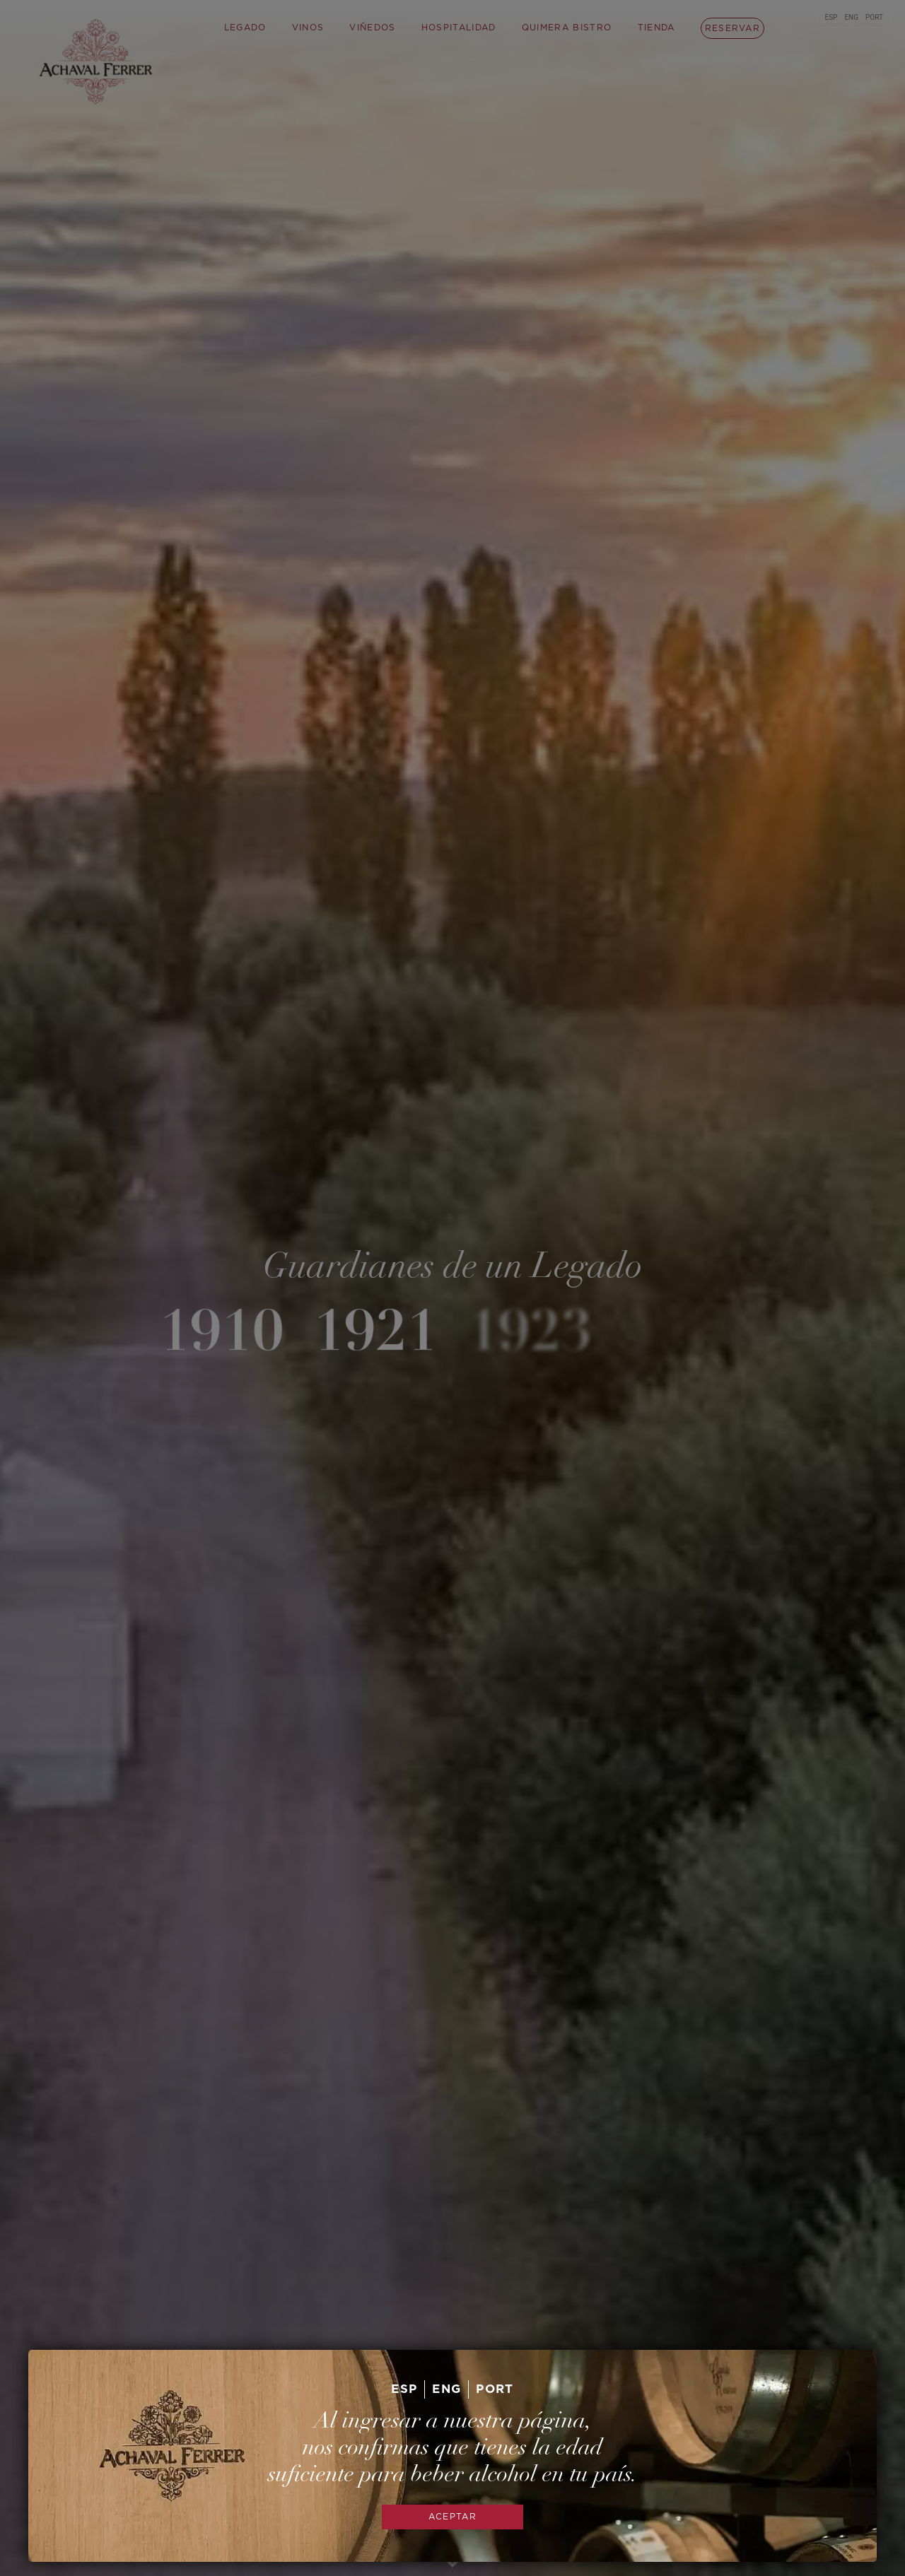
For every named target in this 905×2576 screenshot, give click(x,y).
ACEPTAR (452, 2516)
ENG (446, 2389)
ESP (404, 2389)
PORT (494, 2389)
